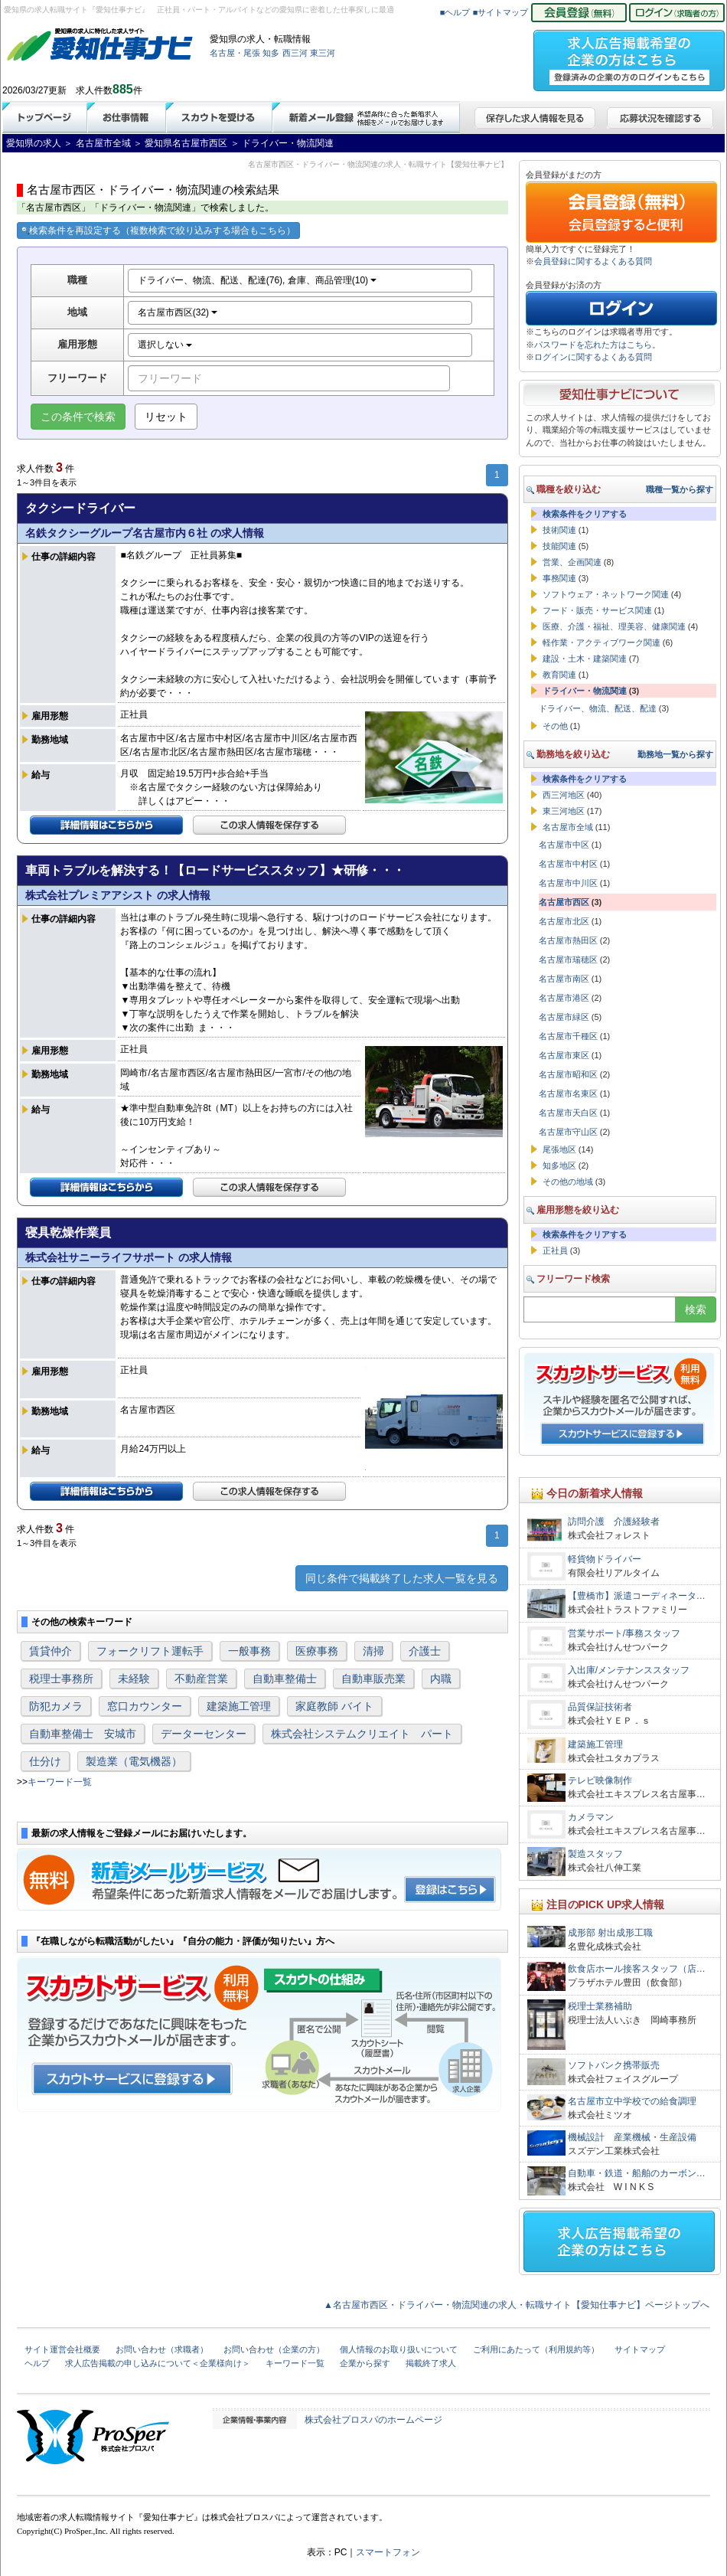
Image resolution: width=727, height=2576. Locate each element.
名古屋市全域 (568, 827)
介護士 (425, 1651)
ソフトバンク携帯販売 (614, 2065)
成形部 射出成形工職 (610, 1932)
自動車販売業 (373, 1678)
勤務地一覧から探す (675, 754)
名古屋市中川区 (568, 883)
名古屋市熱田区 (568, 940)
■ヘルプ (455, 12)
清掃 (373, 1651)
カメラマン (591, 1817)
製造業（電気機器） (134, 1761)
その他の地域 (568, 1181)
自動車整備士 (285, 1678)
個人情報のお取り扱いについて (399, 2349)
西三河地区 (564, 794)
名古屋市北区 (564, 921)
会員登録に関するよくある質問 (593, 261)
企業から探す (365, 2363)
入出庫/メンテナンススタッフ (629, 1670)
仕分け (45, 1761)
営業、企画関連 (572, 562)
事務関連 (559, 578)
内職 (441, 1678)
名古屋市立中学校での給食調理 (632, 2101)
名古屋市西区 (564, 902)
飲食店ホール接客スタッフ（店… (637, 1968)
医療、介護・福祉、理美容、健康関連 (614, 626)
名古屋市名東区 (568, 1093)
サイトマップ (640, 2349)
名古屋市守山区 (568, 1131)
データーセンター (203, 1734)
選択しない (165, 344)
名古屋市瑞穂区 (568, 959)
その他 (555, 726)
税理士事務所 (61, 1678)
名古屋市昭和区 (568, 1074)
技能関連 (559, 546)
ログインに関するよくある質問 (593, 356)
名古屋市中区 (564, 844)
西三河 (295, 52)
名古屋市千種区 (568, 1036)
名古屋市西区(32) (178, 312)
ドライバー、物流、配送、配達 (598, 708)
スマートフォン (388, 2552)
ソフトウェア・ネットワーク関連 (606, 594)
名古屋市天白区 (568, 1112)
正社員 (555, 1250)
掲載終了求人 (431, 2363)
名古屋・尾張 (235, 52)
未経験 (134, 1678)
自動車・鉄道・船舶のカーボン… (637, 2173)
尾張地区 (559, 1149)
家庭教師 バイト (334, 1706)
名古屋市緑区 (564, 1017)
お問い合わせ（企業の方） (273, 2349)
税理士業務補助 (600, 2006)
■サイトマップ (501, 12)
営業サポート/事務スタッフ (624, 1633)
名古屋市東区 (564, 1055)
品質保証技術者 (600, 1707)
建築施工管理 (239, 1706)
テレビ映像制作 (600, 1780)
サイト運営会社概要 (62, 2349)
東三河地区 (564, 811)
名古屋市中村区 (568, 863)
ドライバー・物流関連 (585, 690)
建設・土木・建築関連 (585, 658)
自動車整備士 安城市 (82, 1734)
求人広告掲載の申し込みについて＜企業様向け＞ (157, 2363)
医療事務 (316, 1651)
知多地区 (559, 1165)
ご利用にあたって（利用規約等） (536, 2349)
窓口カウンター (144, 1706)
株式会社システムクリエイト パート (362, 1734)
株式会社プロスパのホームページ (373, 2419)
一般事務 (249, 1651)
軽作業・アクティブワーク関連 (601, 642)
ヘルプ (37, 2363)
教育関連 (559, 674)
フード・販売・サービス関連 (597, 610)
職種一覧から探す (679, 489)
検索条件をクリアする (585, 513)
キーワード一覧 (60, 1782)
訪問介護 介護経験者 (614, 1521)
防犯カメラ (56, 1706)
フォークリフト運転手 (150, 1651)
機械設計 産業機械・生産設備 (632, 2137)
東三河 (322, 52)
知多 (270, 52)
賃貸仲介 (50, 1651)
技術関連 (559, 529)
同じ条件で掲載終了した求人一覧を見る (401, 1578)
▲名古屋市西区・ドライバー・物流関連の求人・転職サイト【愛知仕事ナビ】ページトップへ (516, 2305)
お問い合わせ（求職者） (162, 2349)
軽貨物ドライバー (609, 1559)
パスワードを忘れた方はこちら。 (597, 344)
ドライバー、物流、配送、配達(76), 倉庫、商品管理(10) (257, 280)
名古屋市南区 (564, 978)
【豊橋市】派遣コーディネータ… (637, 1595)
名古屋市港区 (564, 997)
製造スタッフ (595, 1854)
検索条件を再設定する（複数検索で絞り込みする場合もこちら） (158, 230)
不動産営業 (201, 1678)
